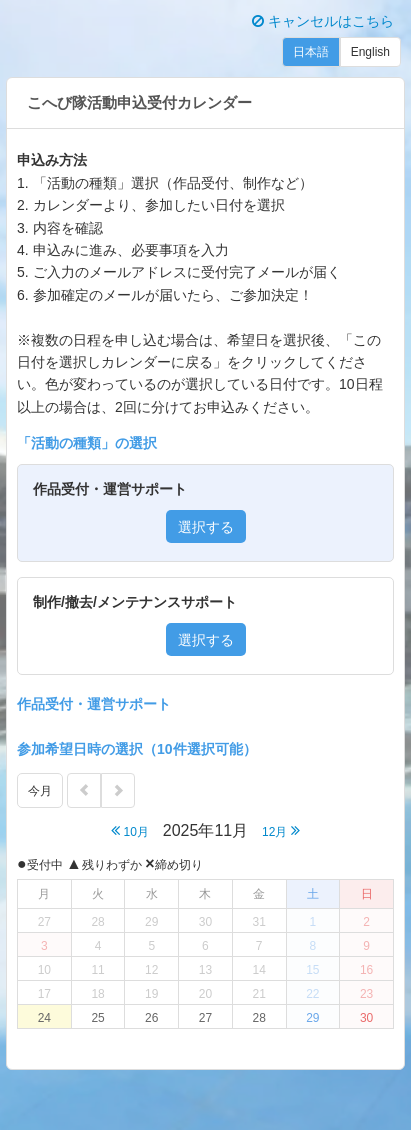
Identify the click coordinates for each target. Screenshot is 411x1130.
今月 (40, 791)
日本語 (311, 52)
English (370, 52)
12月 (281, 830)
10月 (130, 830)
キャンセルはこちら (323, 21)
